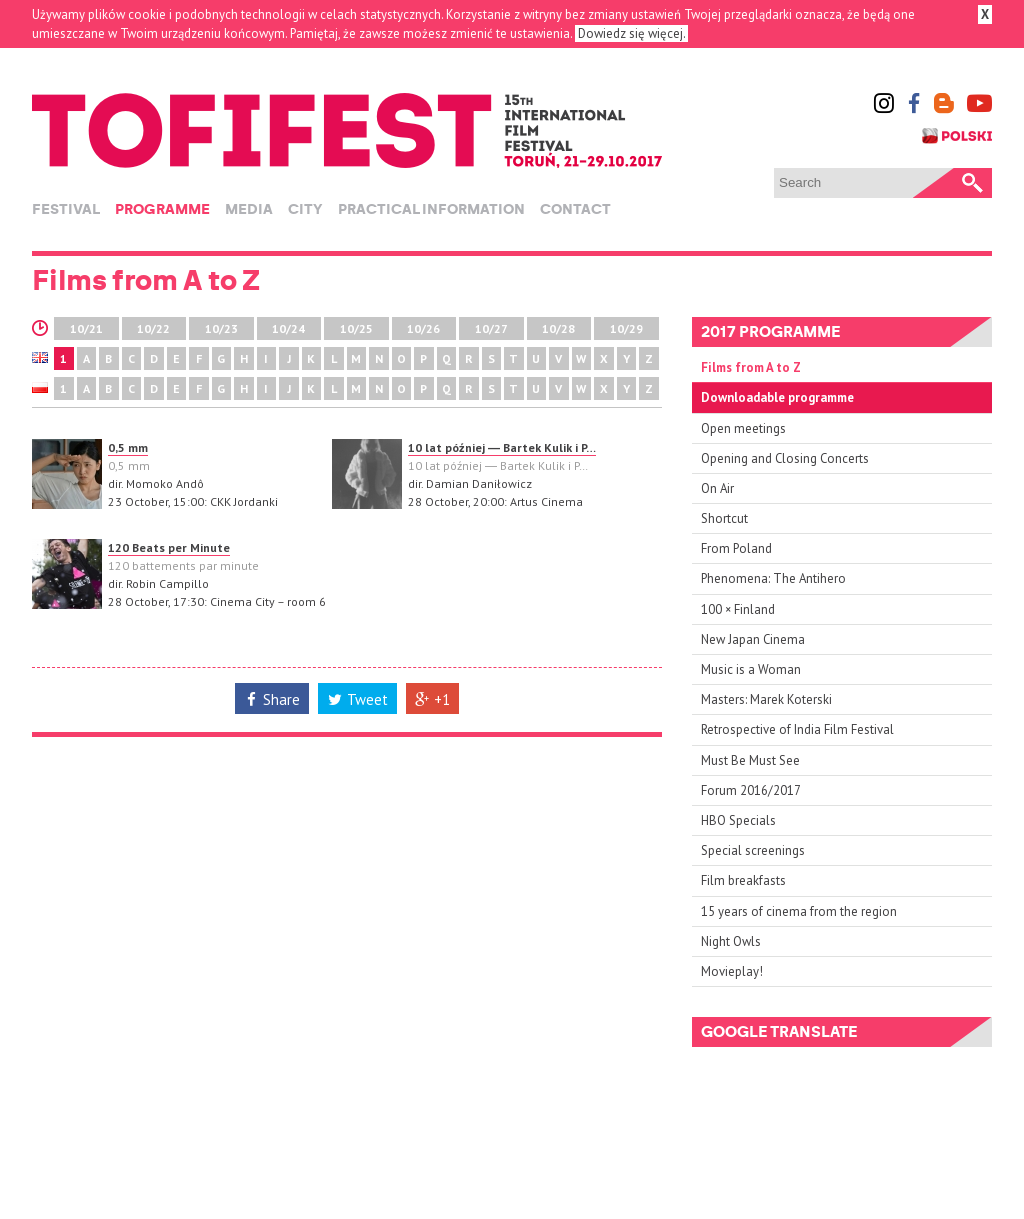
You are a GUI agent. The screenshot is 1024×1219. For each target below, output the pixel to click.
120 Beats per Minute (169, 547)
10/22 (153, 328)
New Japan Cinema (753, 639)
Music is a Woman (751, 669)
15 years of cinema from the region (799, 911)
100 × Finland (738, 609)
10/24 (288, 328)
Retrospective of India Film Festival (797, 729)
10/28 (558, 328)
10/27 (491, 328)
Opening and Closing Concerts (785, 458)
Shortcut (724, 518)
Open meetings (743, 428)
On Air (717, 488)
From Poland (736, 548)
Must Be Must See (750, 760)
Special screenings (753, 850)
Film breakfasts (743, 880)
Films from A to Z (751, 367)
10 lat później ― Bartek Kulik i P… (502, 447)
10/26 (423, 328)
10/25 (356, 328)
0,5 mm (128, 447)
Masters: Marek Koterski (766, 699)
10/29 (626, 328)
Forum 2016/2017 (751, 790)
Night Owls (731, 941)
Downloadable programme (777, 397)
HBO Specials (738, 820)
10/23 (221, 328)
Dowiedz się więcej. (631, 33)
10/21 (86, 328)
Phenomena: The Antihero (773, 578)
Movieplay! (732, 971)
